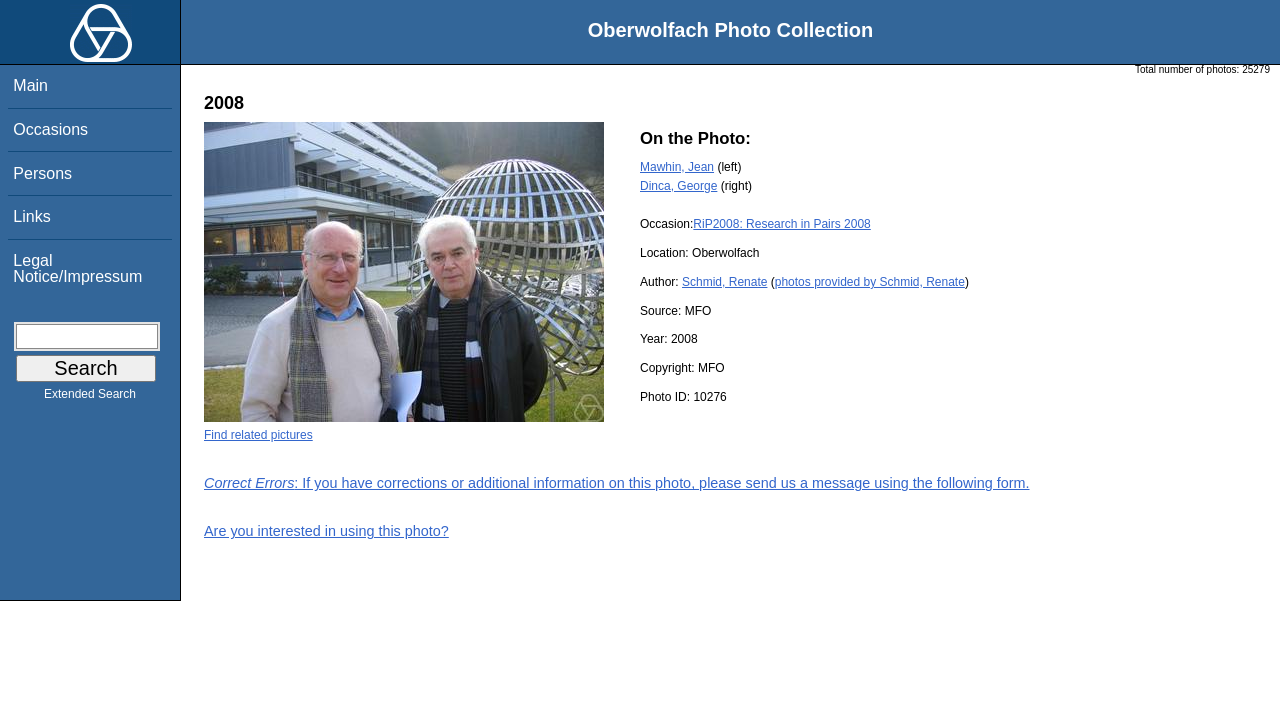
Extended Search (90, 398)
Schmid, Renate (724, 282)
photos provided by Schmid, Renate (870, 282)
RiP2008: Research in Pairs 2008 (781, 224)
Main (30, 85)
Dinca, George (678, 186)
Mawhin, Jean (677, 167)
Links (31, 216)
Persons (42, 173)
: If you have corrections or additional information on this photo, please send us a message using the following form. (617, 483)
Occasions (50, 129)
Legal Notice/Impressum (77, 268)
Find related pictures (258, 435)
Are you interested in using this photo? (326, 531)
